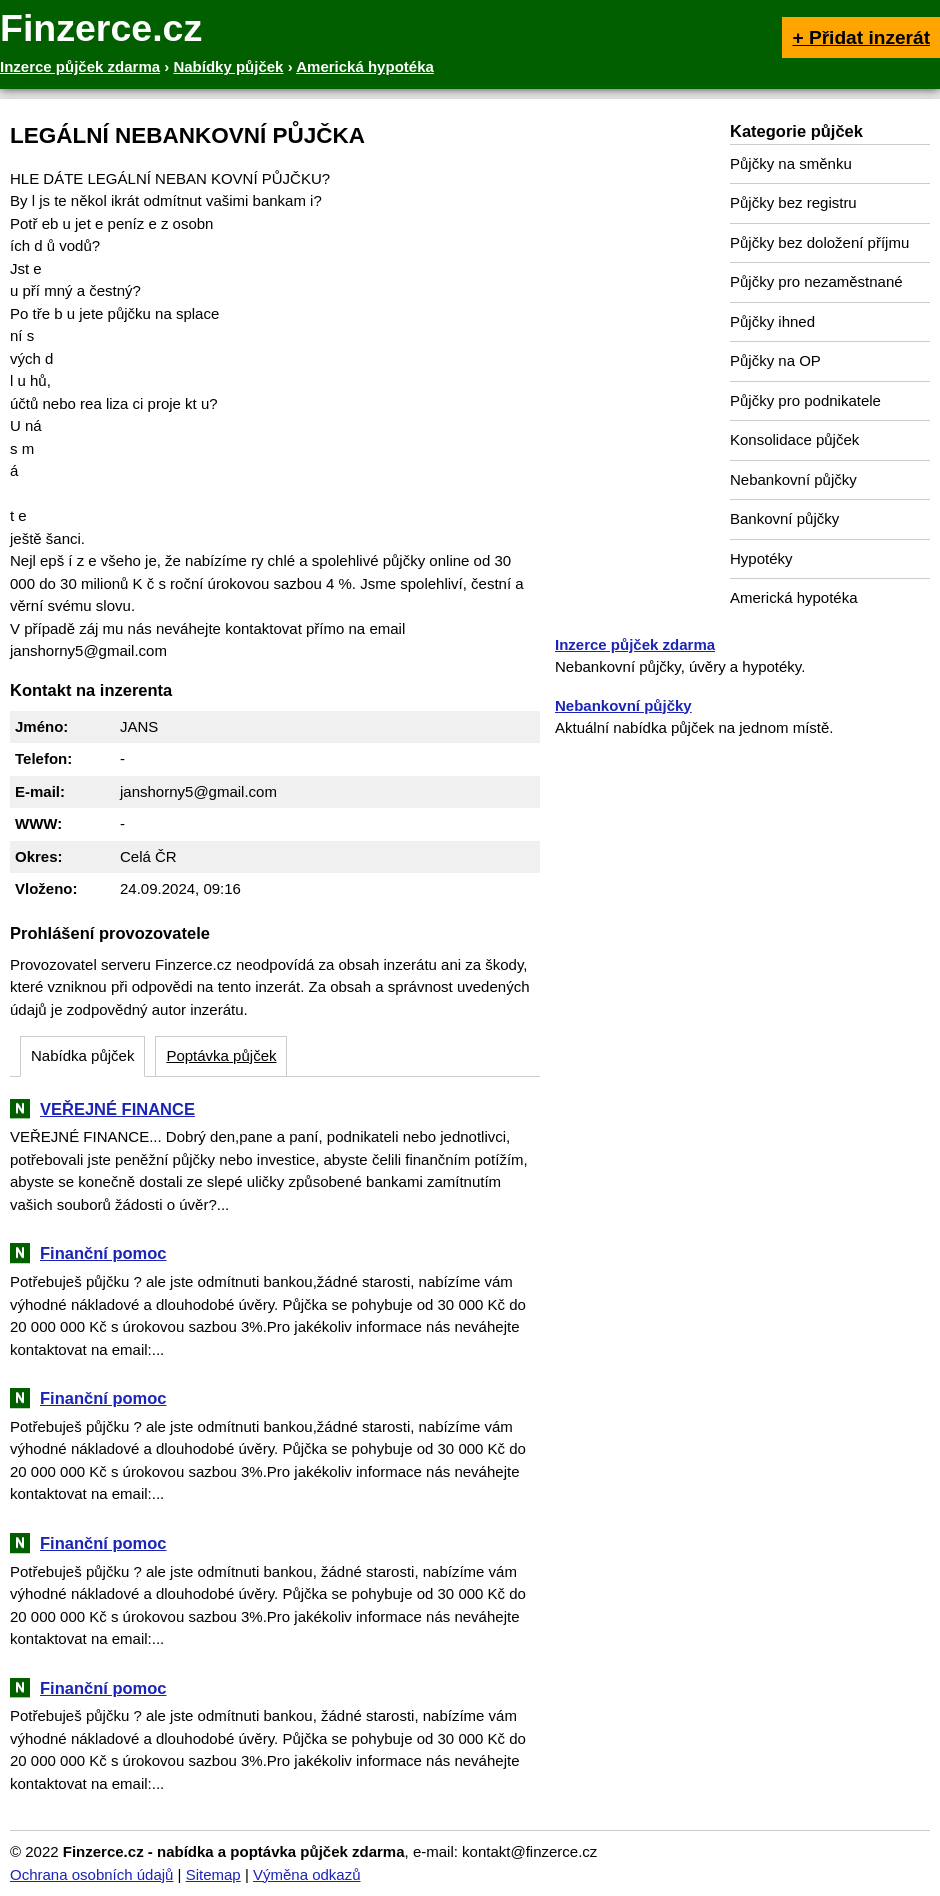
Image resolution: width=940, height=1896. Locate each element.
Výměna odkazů (307, 1874)
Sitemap (213, 1874)
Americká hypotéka (794, 597)
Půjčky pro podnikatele (805, 400)
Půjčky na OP (775, 360)
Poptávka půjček (221, 1055)
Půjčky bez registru (793, 202)
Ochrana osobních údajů (91, 1874)
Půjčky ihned (772, 321)
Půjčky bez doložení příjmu (819, 242)
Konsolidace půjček (794, 439)
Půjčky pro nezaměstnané (816, 281)
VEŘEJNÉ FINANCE (117, 1109)
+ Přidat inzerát (861, 37)
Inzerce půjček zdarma (635, 644)
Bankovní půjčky (784, 518)
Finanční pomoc (103, 1253)
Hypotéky (761, 558)
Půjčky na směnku (791, 163)
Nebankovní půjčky (793, 479)
